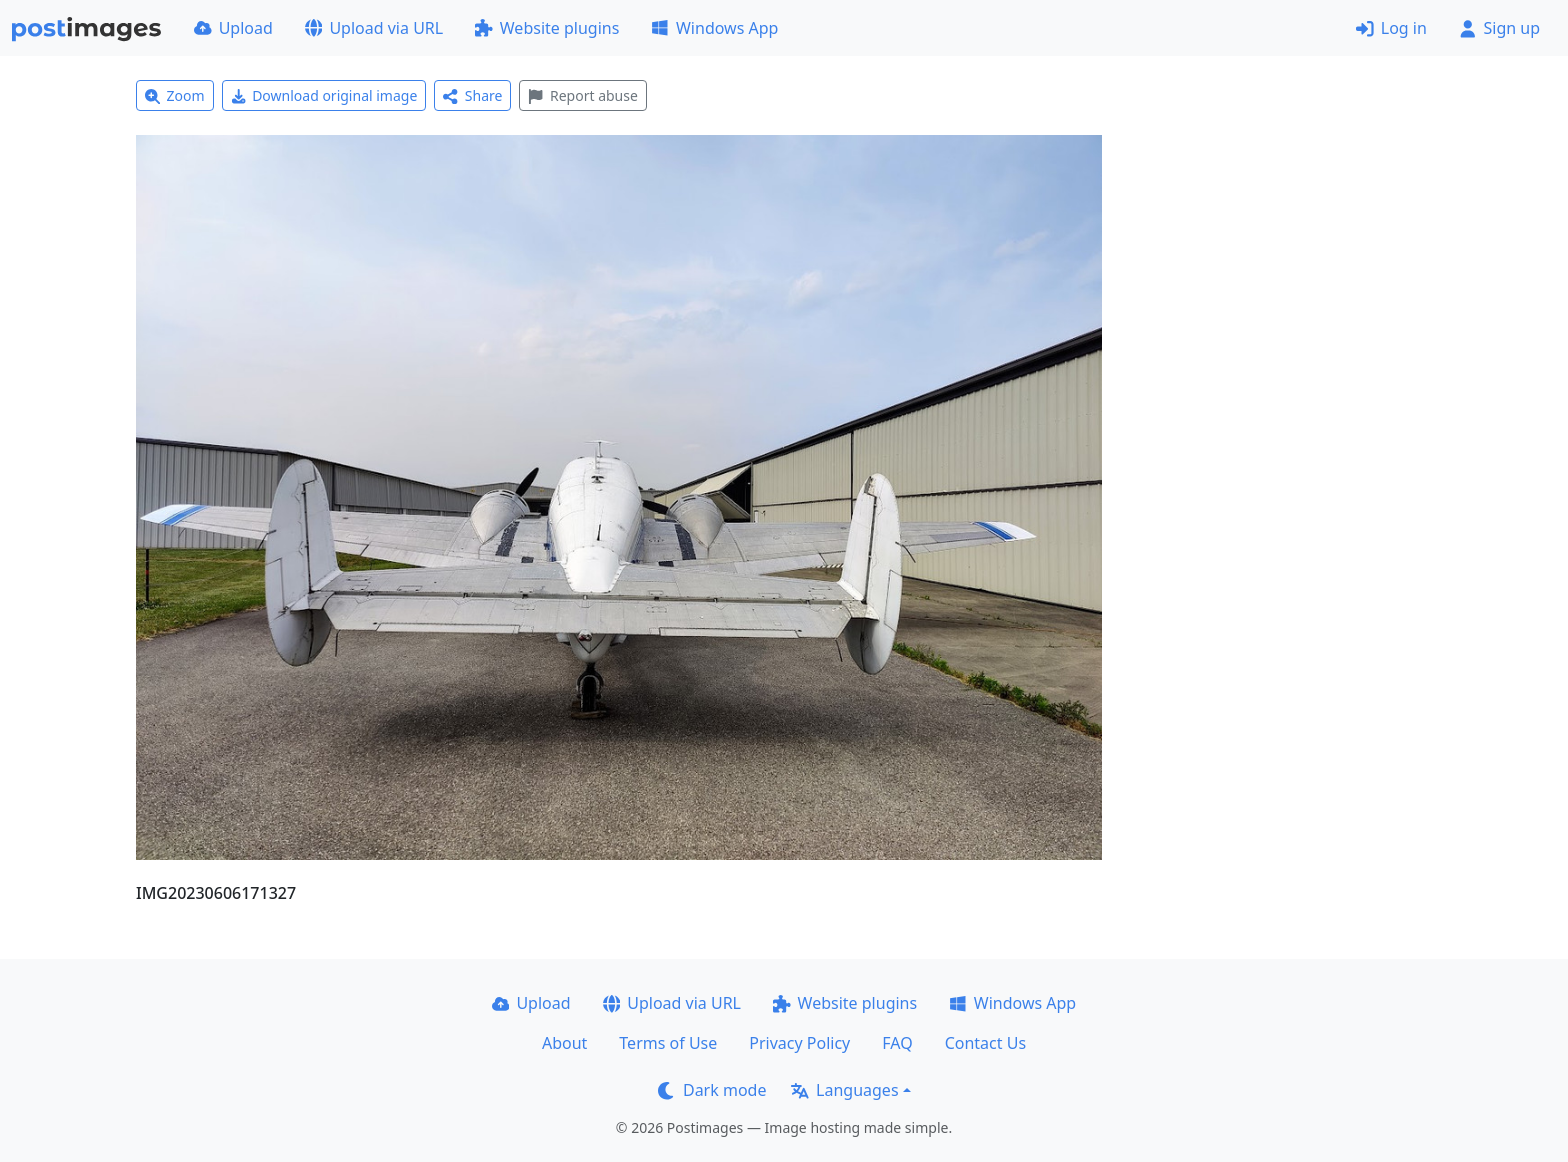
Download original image (324, 95)
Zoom (175, 95)
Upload (233, 28)
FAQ (897, 1043)
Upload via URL (374, 28)
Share (472, 95)
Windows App (714, 28)
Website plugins (547, 28)
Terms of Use (668, 1043)
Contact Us (985, 1043)
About (564, 1043)
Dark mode (712, 1090)
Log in (1391, 28)
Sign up (1499, 28)
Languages (844, 1090)
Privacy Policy (799, 1043)
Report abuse (582, 95)
